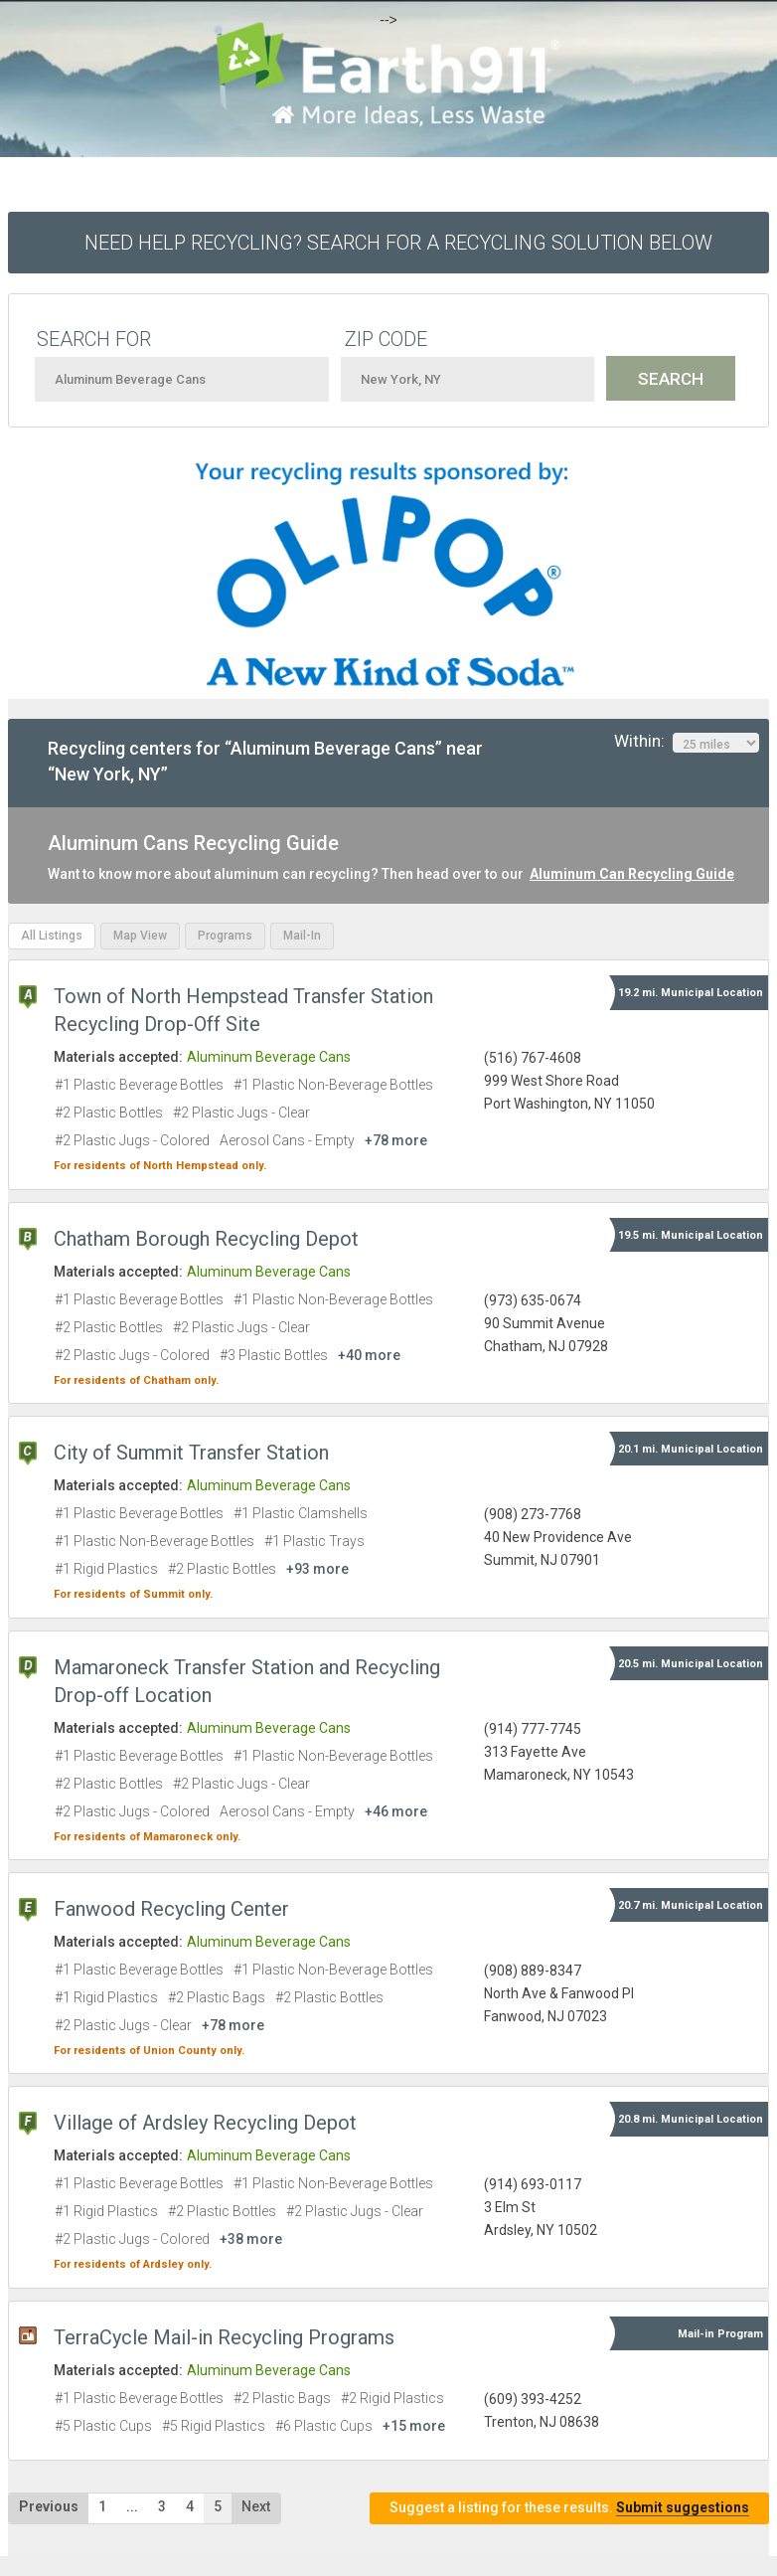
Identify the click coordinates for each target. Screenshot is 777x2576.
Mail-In (302, 936)
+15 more (414, 2426)
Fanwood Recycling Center (171, 1909)
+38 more (251, 2239)
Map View (140, 936)
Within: (686, 742)
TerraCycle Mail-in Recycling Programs (224, 2337)
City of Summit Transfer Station (191, 1452)
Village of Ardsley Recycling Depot (205, 2123)
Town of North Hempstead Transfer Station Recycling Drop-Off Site (243, 1010)
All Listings (51, 936)
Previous (48, 2506)
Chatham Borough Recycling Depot (206, 1239)
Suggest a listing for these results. (569, 2507)
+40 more (369, 1355)
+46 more (396, 1811)
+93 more (317, 1569)
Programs (225, 936)
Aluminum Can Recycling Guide (632, 874)
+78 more (396, 1140)
